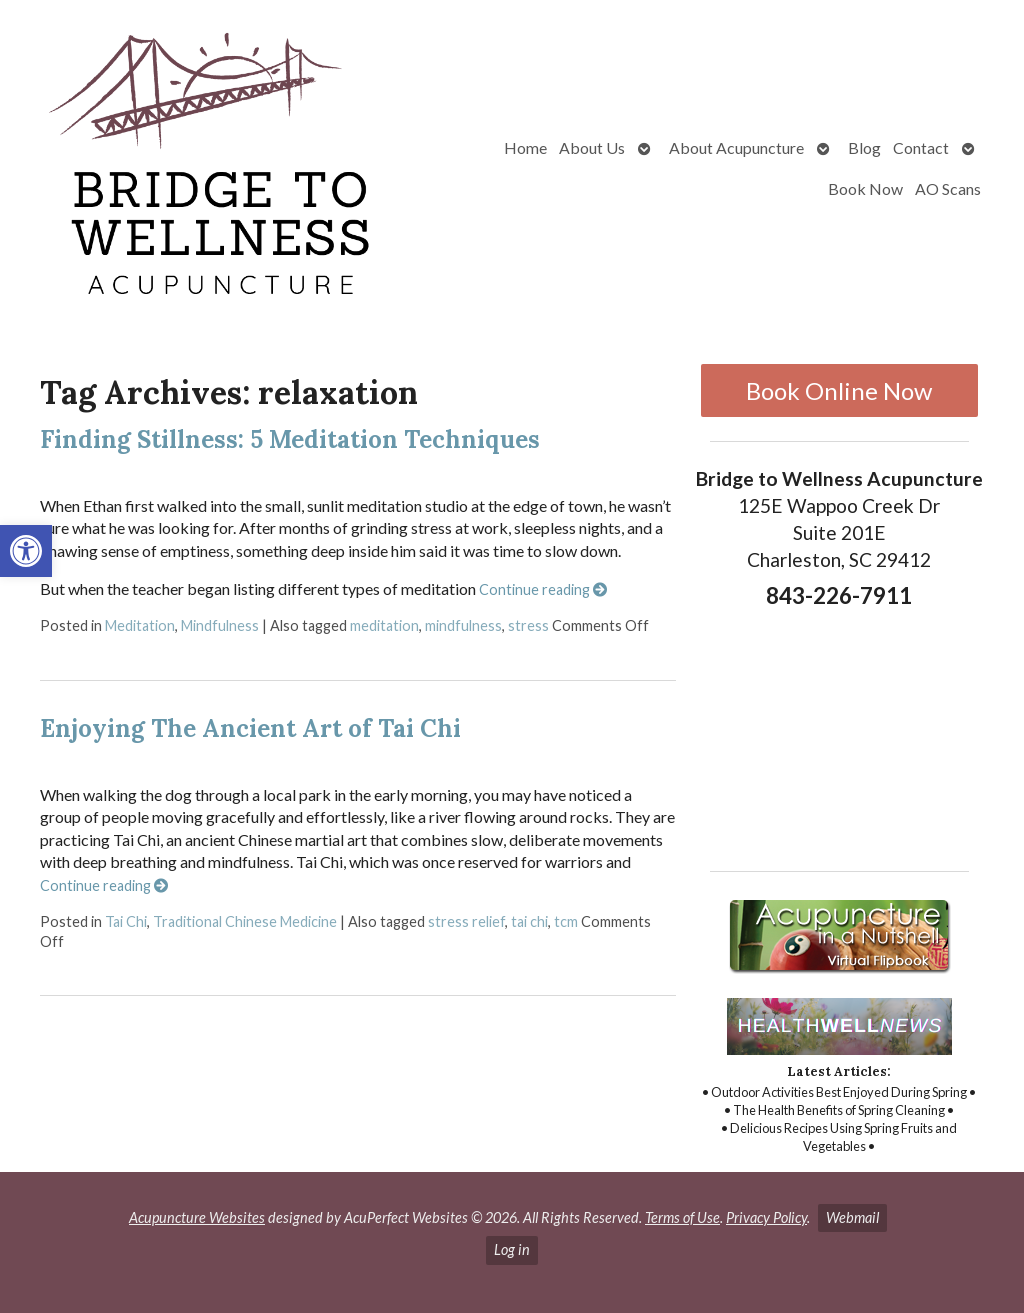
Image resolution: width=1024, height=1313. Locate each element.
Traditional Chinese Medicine (245, 921)
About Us (592, 147)
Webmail (852, 1217)
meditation (384, 625)
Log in (512, 1249)
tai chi (529, 921)
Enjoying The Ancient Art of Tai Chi (250, 728)
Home (525, 147)
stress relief (466, 921)
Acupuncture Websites (197, 1217)
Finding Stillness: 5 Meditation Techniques (290, 439)
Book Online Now (839, 390)
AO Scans (948, 188)
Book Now (865, 188)
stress (528, 625)
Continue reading (543, 589)
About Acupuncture (736, 147)
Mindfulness (220, 625)
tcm (566, 921)
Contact (921, 147)
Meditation (140, 625)
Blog (864, 147)
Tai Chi (126, 921)
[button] (26, 551)
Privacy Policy (766, 1217)
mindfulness (463, 625)
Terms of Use (682, 1217)
